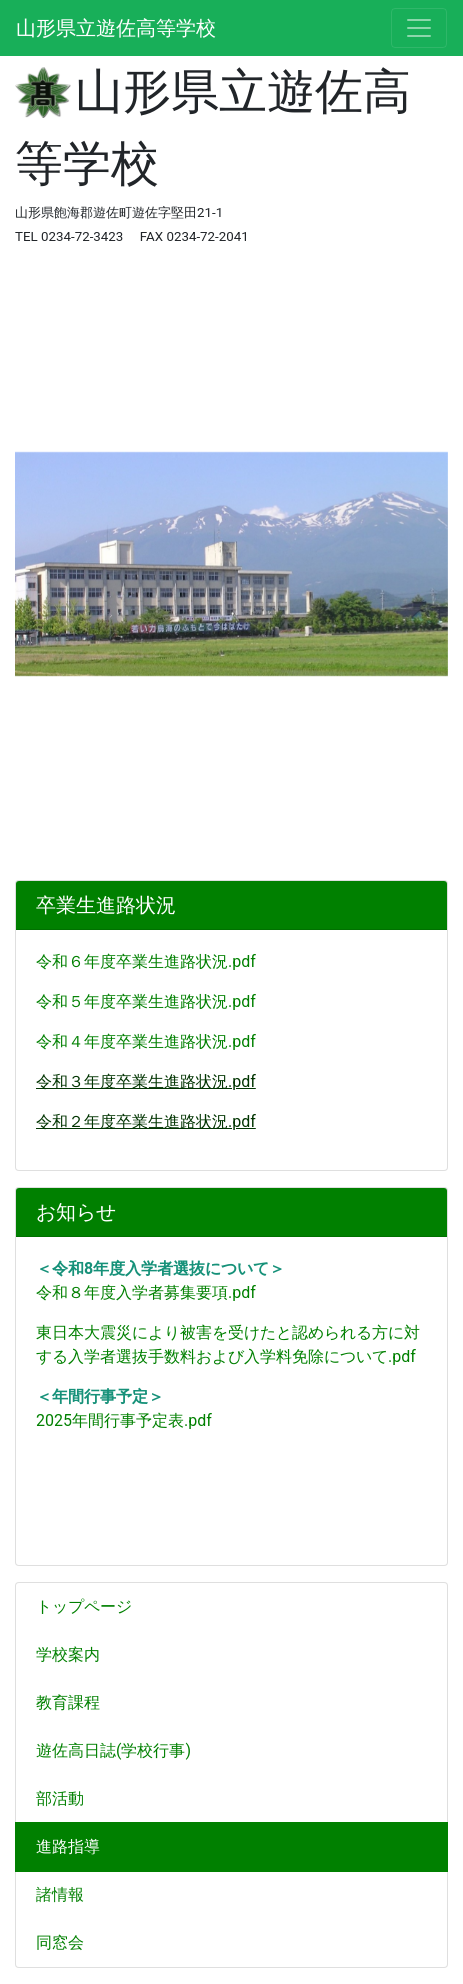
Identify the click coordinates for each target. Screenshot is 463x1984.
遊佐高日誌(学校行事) (113, 1750)
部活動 (60, 1798)
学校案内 (76, 1654)
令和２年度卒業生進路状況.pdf (146, 1121)
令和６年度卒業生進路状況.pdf (146, 961)
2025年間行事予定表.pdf (124, 1420)
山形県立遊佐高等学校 (116, 28)
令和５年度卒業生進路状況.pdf (146, 1001)
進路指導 (68, 1846)
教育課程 (76, 1702)
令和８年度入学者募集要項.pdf (146, 1292)
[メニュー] (419, 28)
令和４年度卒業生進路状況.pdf (146, 1041)
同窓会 (60, 1942)
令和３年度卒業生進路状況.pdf (146, 1081)
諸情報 (68, 1894)
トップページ (84, 1606)
